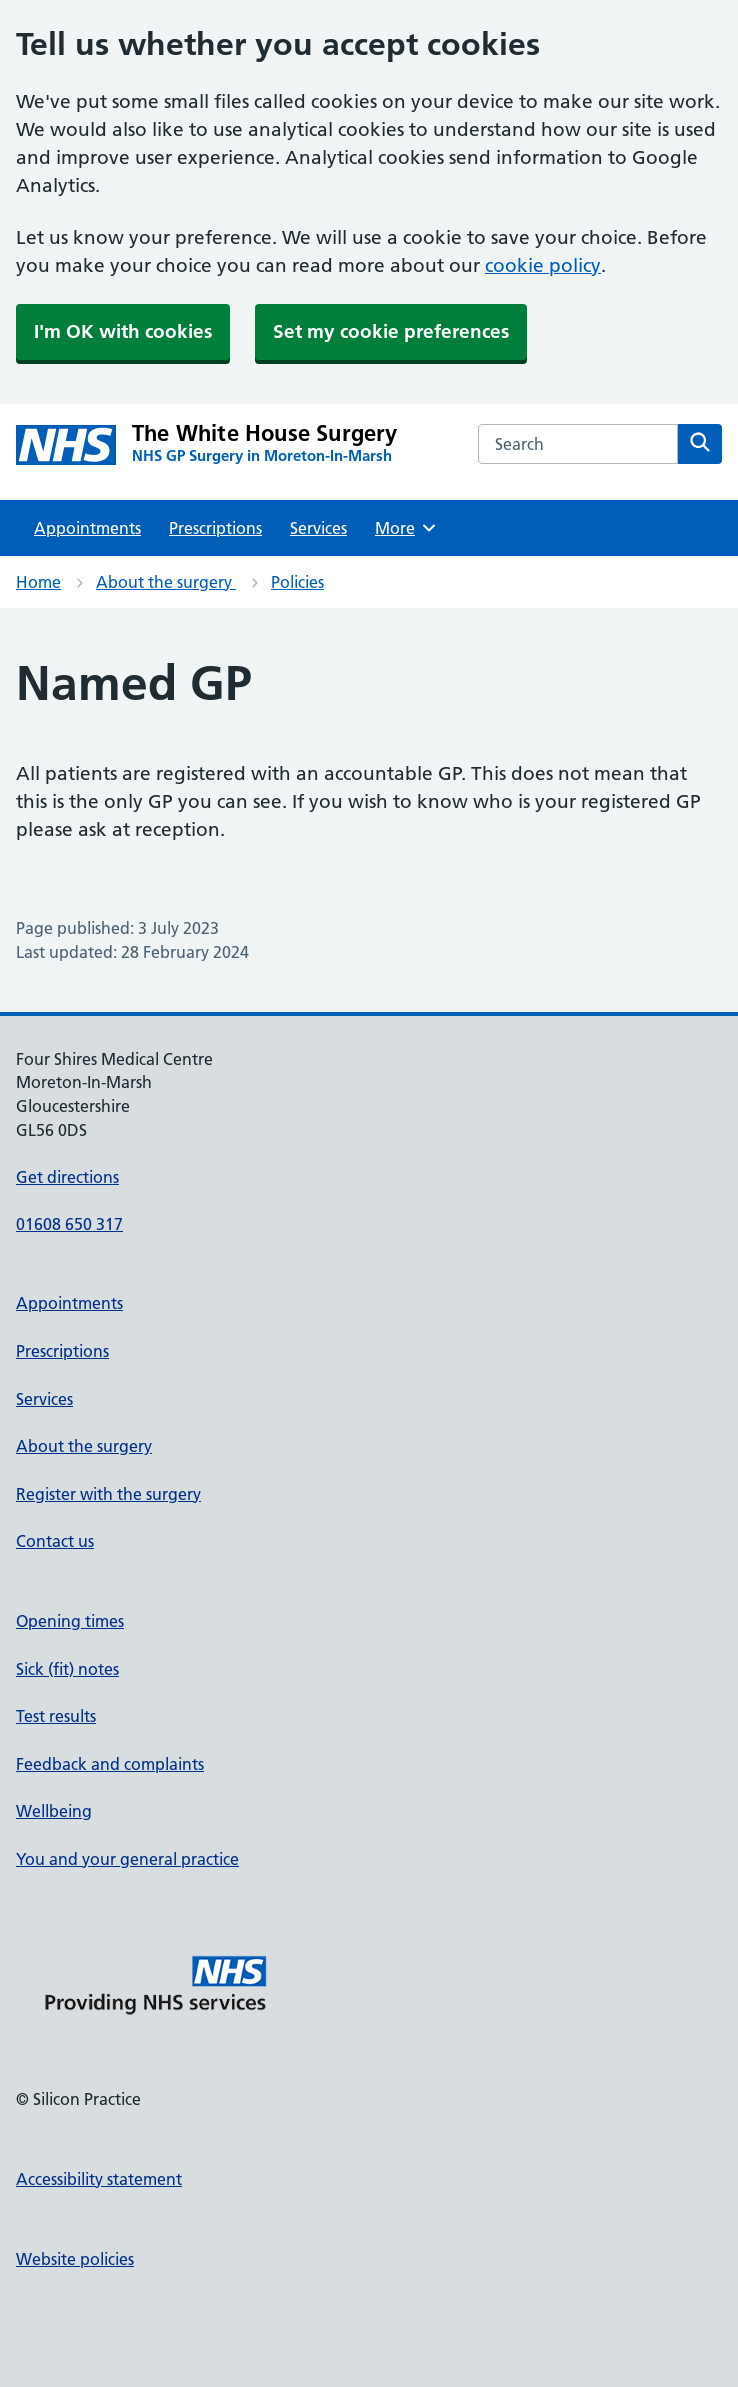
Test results (56, 1716)
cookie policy (543, 265)
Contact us (55, 1541)
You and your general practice (127, 1859)
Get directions (67, 1177)
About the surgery (166, 582)
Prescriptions (215, 528)
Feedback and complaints (110, 1764)
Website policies (75, 2259)
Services (318, 528)
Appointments (87, 528)
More (406, 528)
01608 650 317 (69, 1224)
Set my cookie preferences (391, 331)
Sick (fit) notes (67, 1669)
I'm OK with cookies (123, 331)
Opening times (70, 1621)
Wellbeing (54, 1811)
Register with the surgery (108, 1494)
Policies (297, 582)
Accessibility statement (99, 2179)
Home (38, 582)
